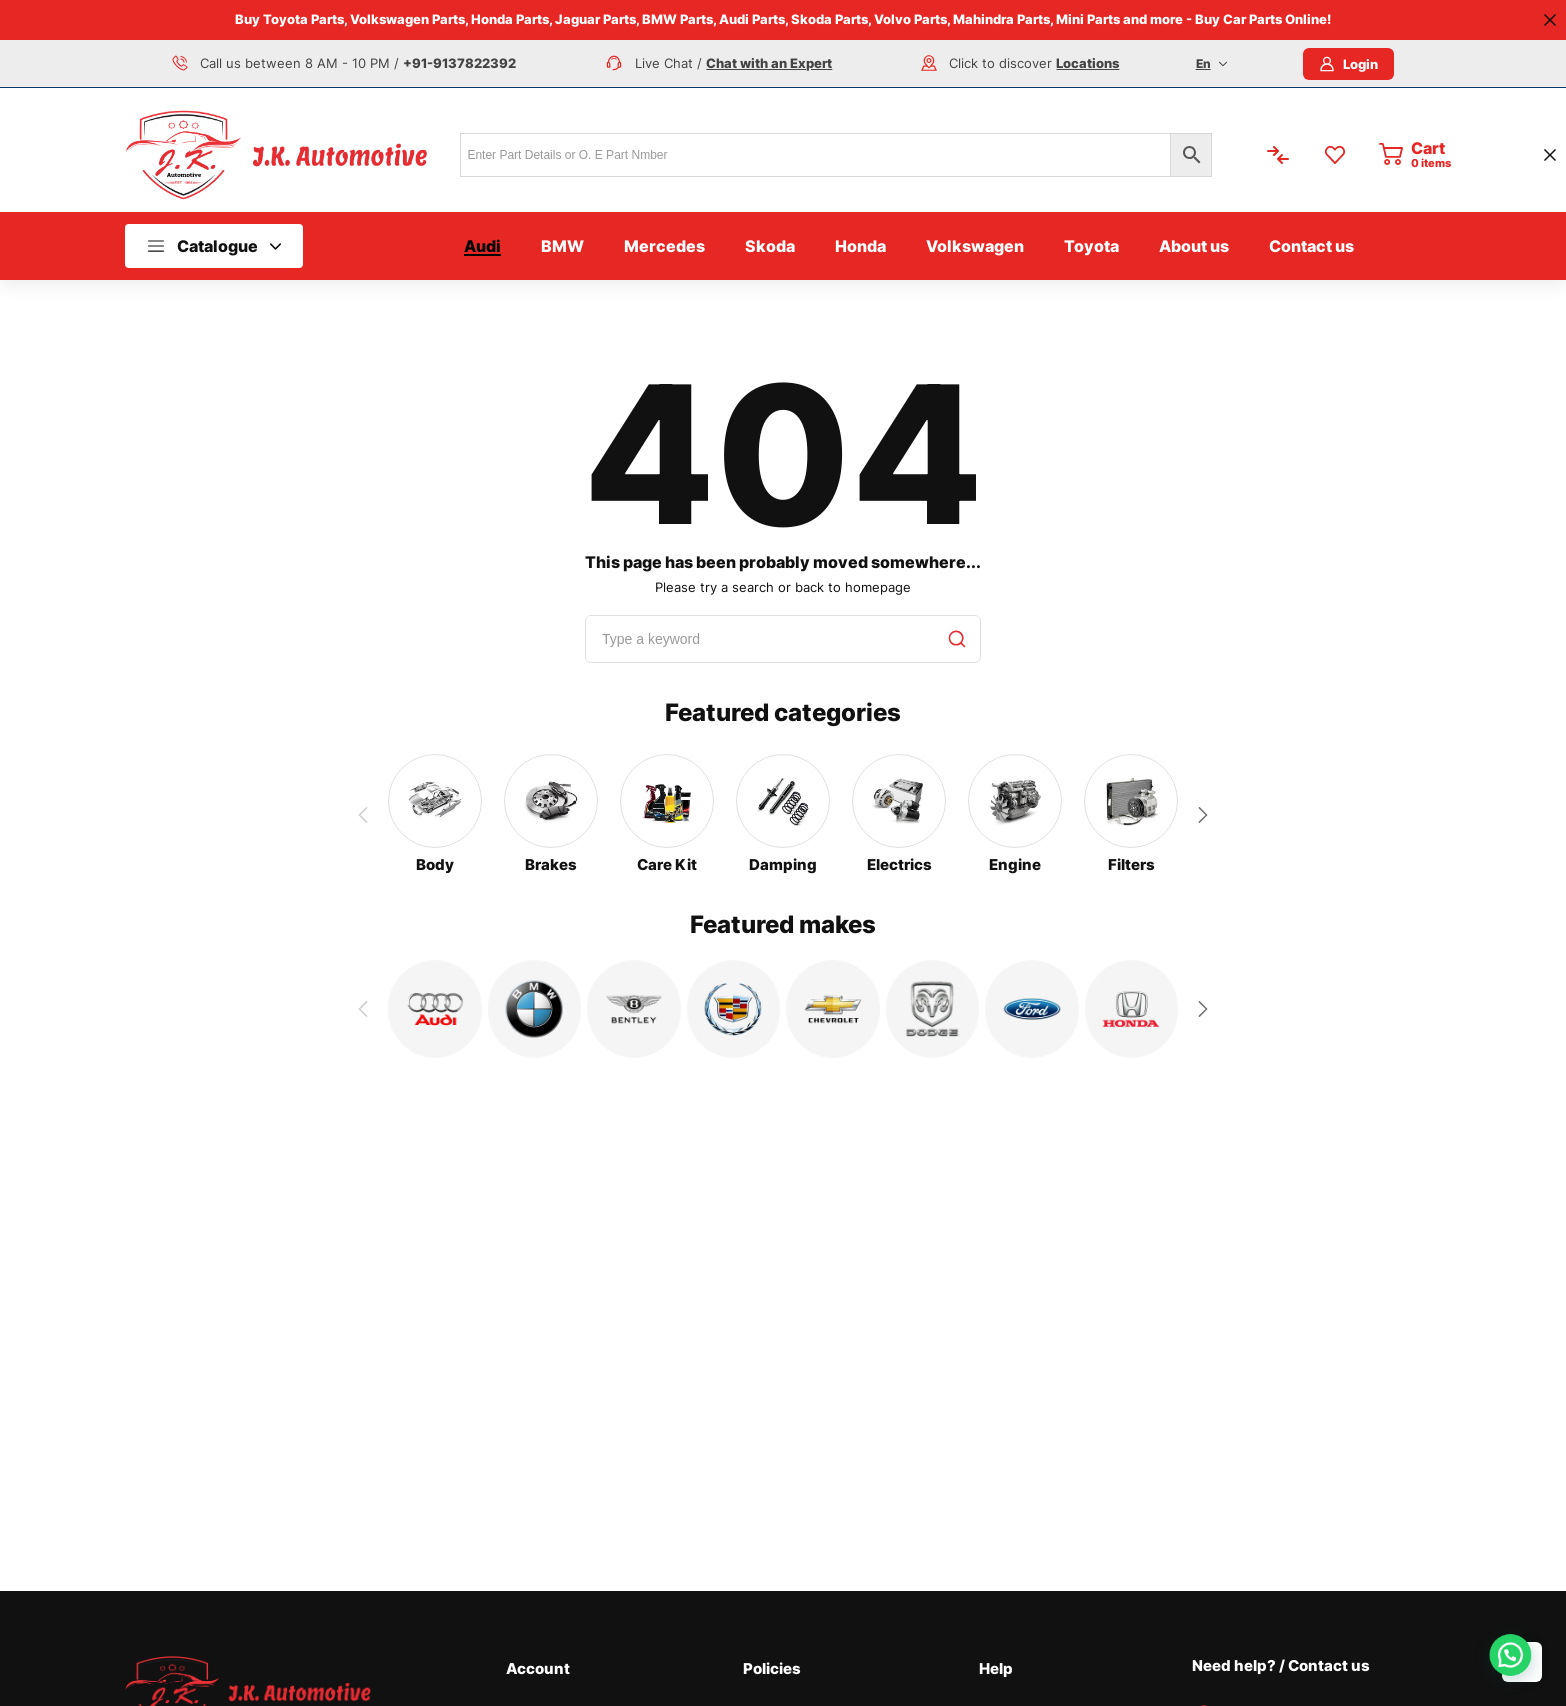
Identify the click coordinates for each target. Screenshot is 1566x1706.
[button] (1203, 815)
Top (1522, 1662)
